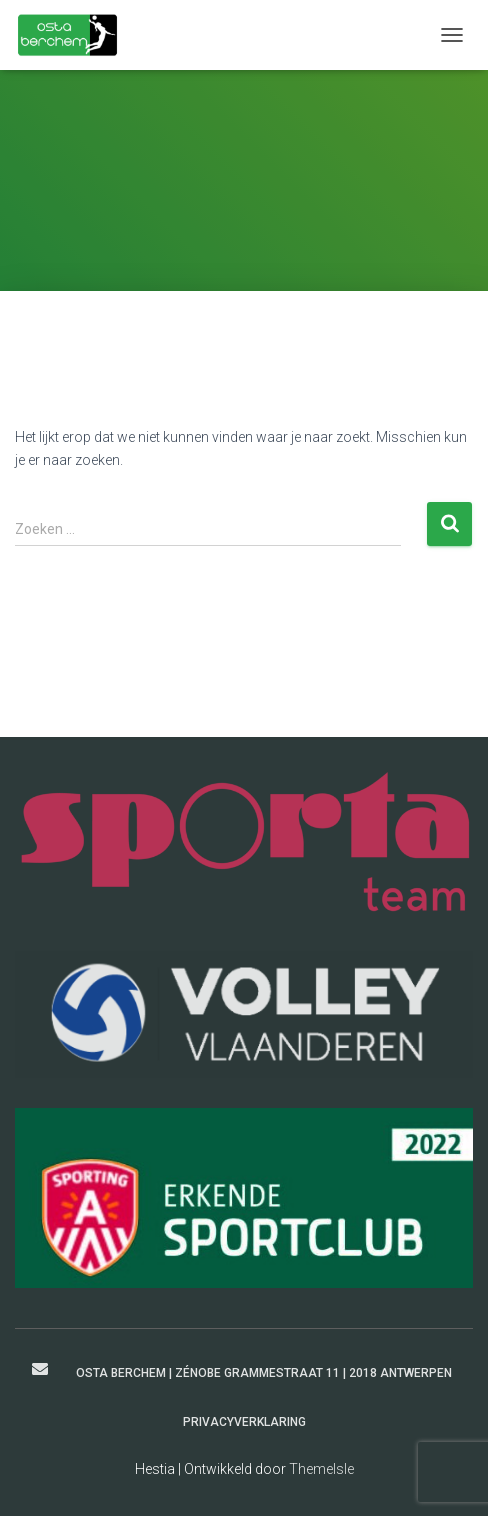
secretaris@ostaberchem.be (40, 1369)
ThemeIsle (321, 1469)
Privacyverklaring (244, 1422)
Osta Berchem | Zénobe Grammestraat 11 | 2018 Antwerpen (264, 1373)
